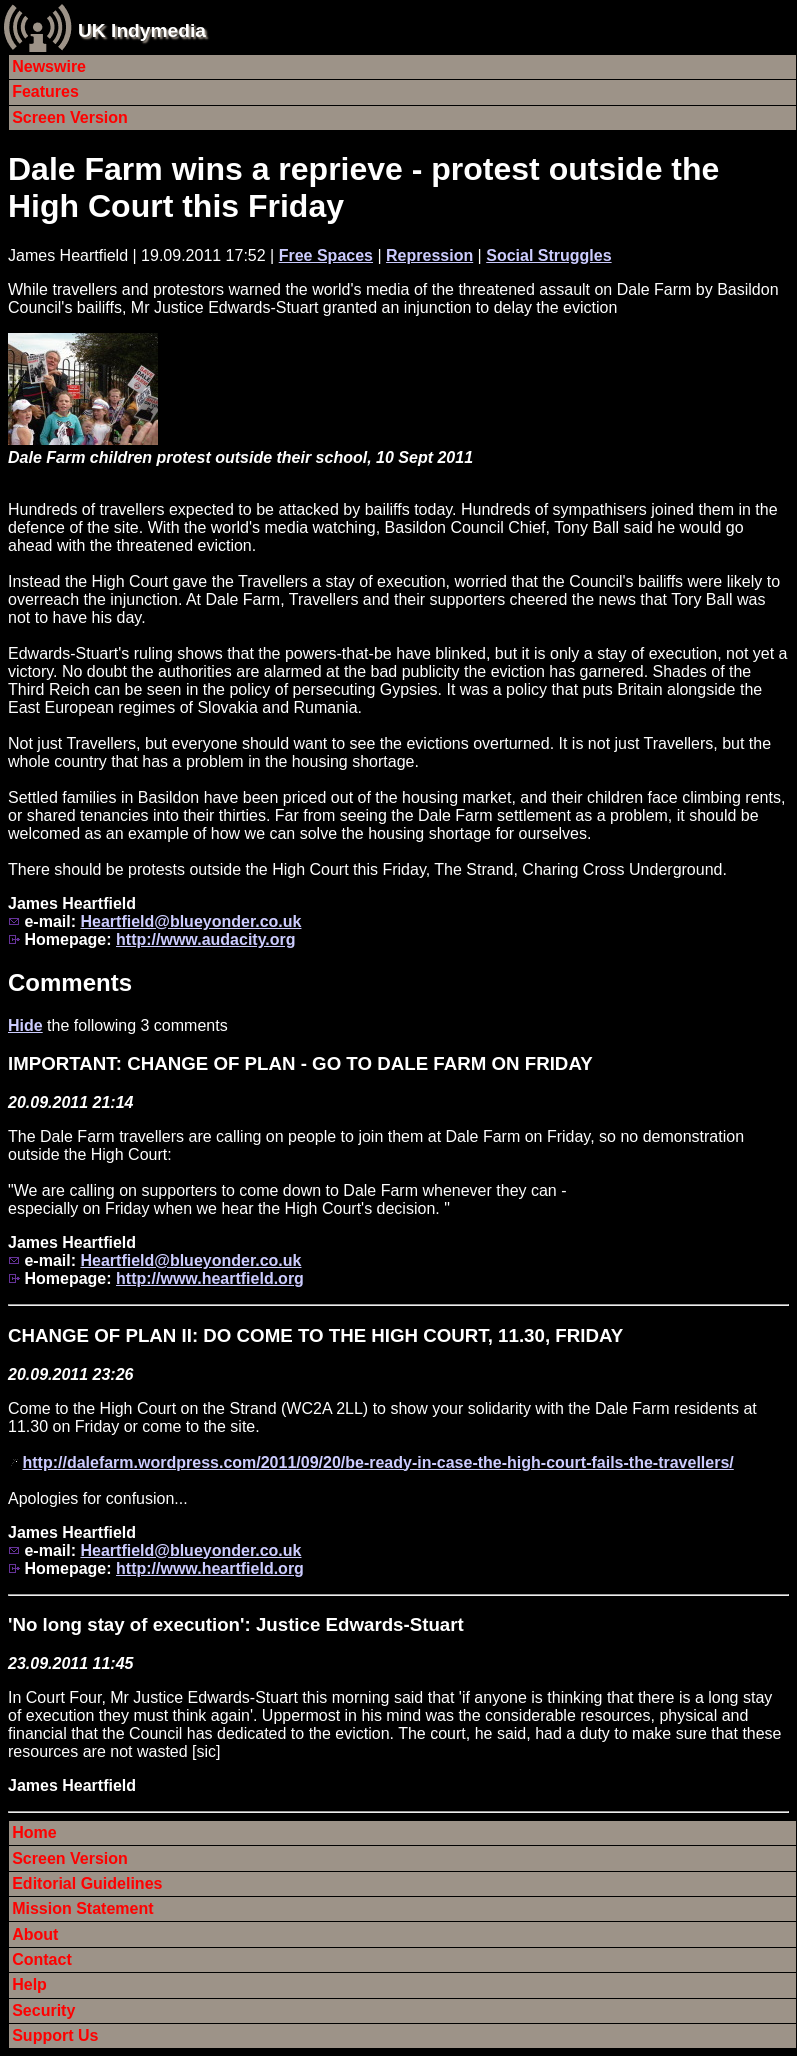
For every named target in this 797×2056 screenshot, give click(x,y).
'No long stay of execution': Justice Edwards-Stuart (236, 1624)
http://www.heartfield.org (210, 1278)
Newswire (49, 66)
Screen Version (70, 117)
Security (43, 2010)
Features (45, 91)
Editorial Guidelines (87, 1883)
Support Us (55, 2035)
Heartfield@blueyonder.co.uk (190, 921)
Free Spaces (326, 255)
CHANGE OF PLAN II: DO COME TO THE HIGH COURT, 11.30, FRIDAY (315, 1335)
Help (29, 1984)
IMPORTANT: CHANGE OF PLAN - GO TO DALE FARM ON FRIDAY (300, 1063)
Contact (42, 1959)
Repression (429, 255)
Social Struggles (548, 255)
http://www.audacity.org (206, 939)
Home (34, 1832)
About (35, 1934)
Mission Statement (82, 1908)
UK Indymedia (142, 30)
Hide (25, 1025)
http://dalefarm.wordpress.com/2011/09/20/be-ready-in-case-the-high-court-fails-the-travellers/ (377, 1462)
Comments (70, 982)
